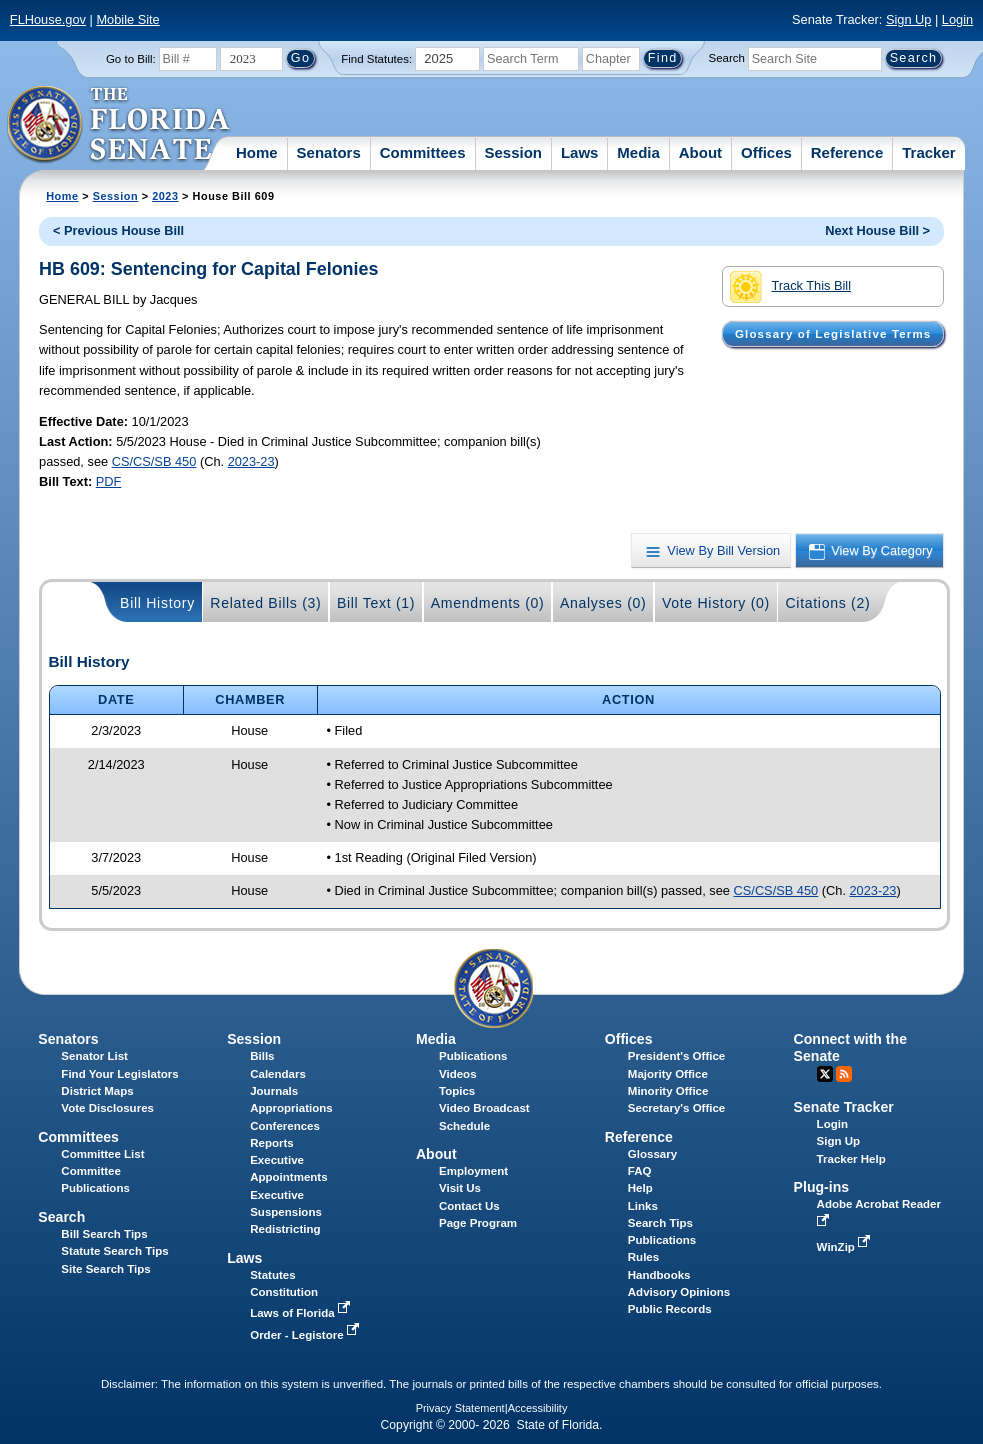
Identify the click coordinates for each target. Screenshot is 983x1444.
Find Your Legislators (119, 1074)
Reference (847, 152)
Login (957, 19)
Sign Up (909, 19)
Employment (473, 1171)
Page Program (478, 1223)
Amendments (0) (488, 603)
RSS (844, 1074)
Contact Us (469, 1206)
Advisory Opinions (679, 1292)
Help (640, 1188)
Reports (272, 1143)
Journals (274, 1091)
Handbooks (659, 1275)
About (700, 152)
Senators (329, 152)
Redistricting (285, 1229)
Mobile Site (127, 19)
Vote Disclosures (107, 1108)
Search (727, 58)
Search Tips (660, 1223)
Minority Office (668, 1091)
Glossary (652, 1154)
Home (257, 152)
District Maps (97, 1091)
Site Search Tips (105, 1269)
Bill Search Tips (104, 1234)
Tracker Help (851, 1159)
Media (638, 152)
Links (643, 1206)
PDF (109, 481)
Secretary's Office (676, 1108)
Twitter (825, 1074)
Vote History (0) (716, 603)
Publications (473, 1056)
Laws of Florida (302, 1313)
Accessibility (538, 1408)
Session (513, 152)
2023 (165, 196)
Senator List (94, 1056)
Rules (643, 1257)
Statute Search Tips (114, 1251)
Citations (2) (827, 603)
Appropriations (291, 1108)
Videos (458, 1074)
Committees (423, 152)
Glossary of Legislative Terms (833, 334)
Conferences (285, 1126)
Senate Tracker (844, 1107)
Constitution (284, 1292)
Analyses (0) (603, 603)
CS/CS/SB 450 (154, 461)
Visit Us (460, 1188)
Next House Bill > (877, 230)
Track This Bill (790, 287)
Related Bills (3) (265, 603)
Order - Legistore (306, 1335)
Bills (262, 1056)
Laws (580, 152)
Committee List (102, 1154)
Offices (766, 152)
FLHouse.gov (48, 19)
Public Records (670, 1309)
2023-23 (251, 461)
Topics (457, 1091)
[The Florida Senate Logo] (119, 125)
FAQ (640, 1171)
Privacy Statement (460, 1408)
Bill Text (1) (376, 603)
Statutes (272, 1275)
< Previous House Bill (118, 230)
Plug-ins (822, 1187)
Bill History (157, 603)
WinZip (845, 1247)
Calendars (278, 1074)
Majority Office (668, 1074)
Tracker (928, 152)
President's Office (676, 1056)
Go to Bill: (131, 59)
